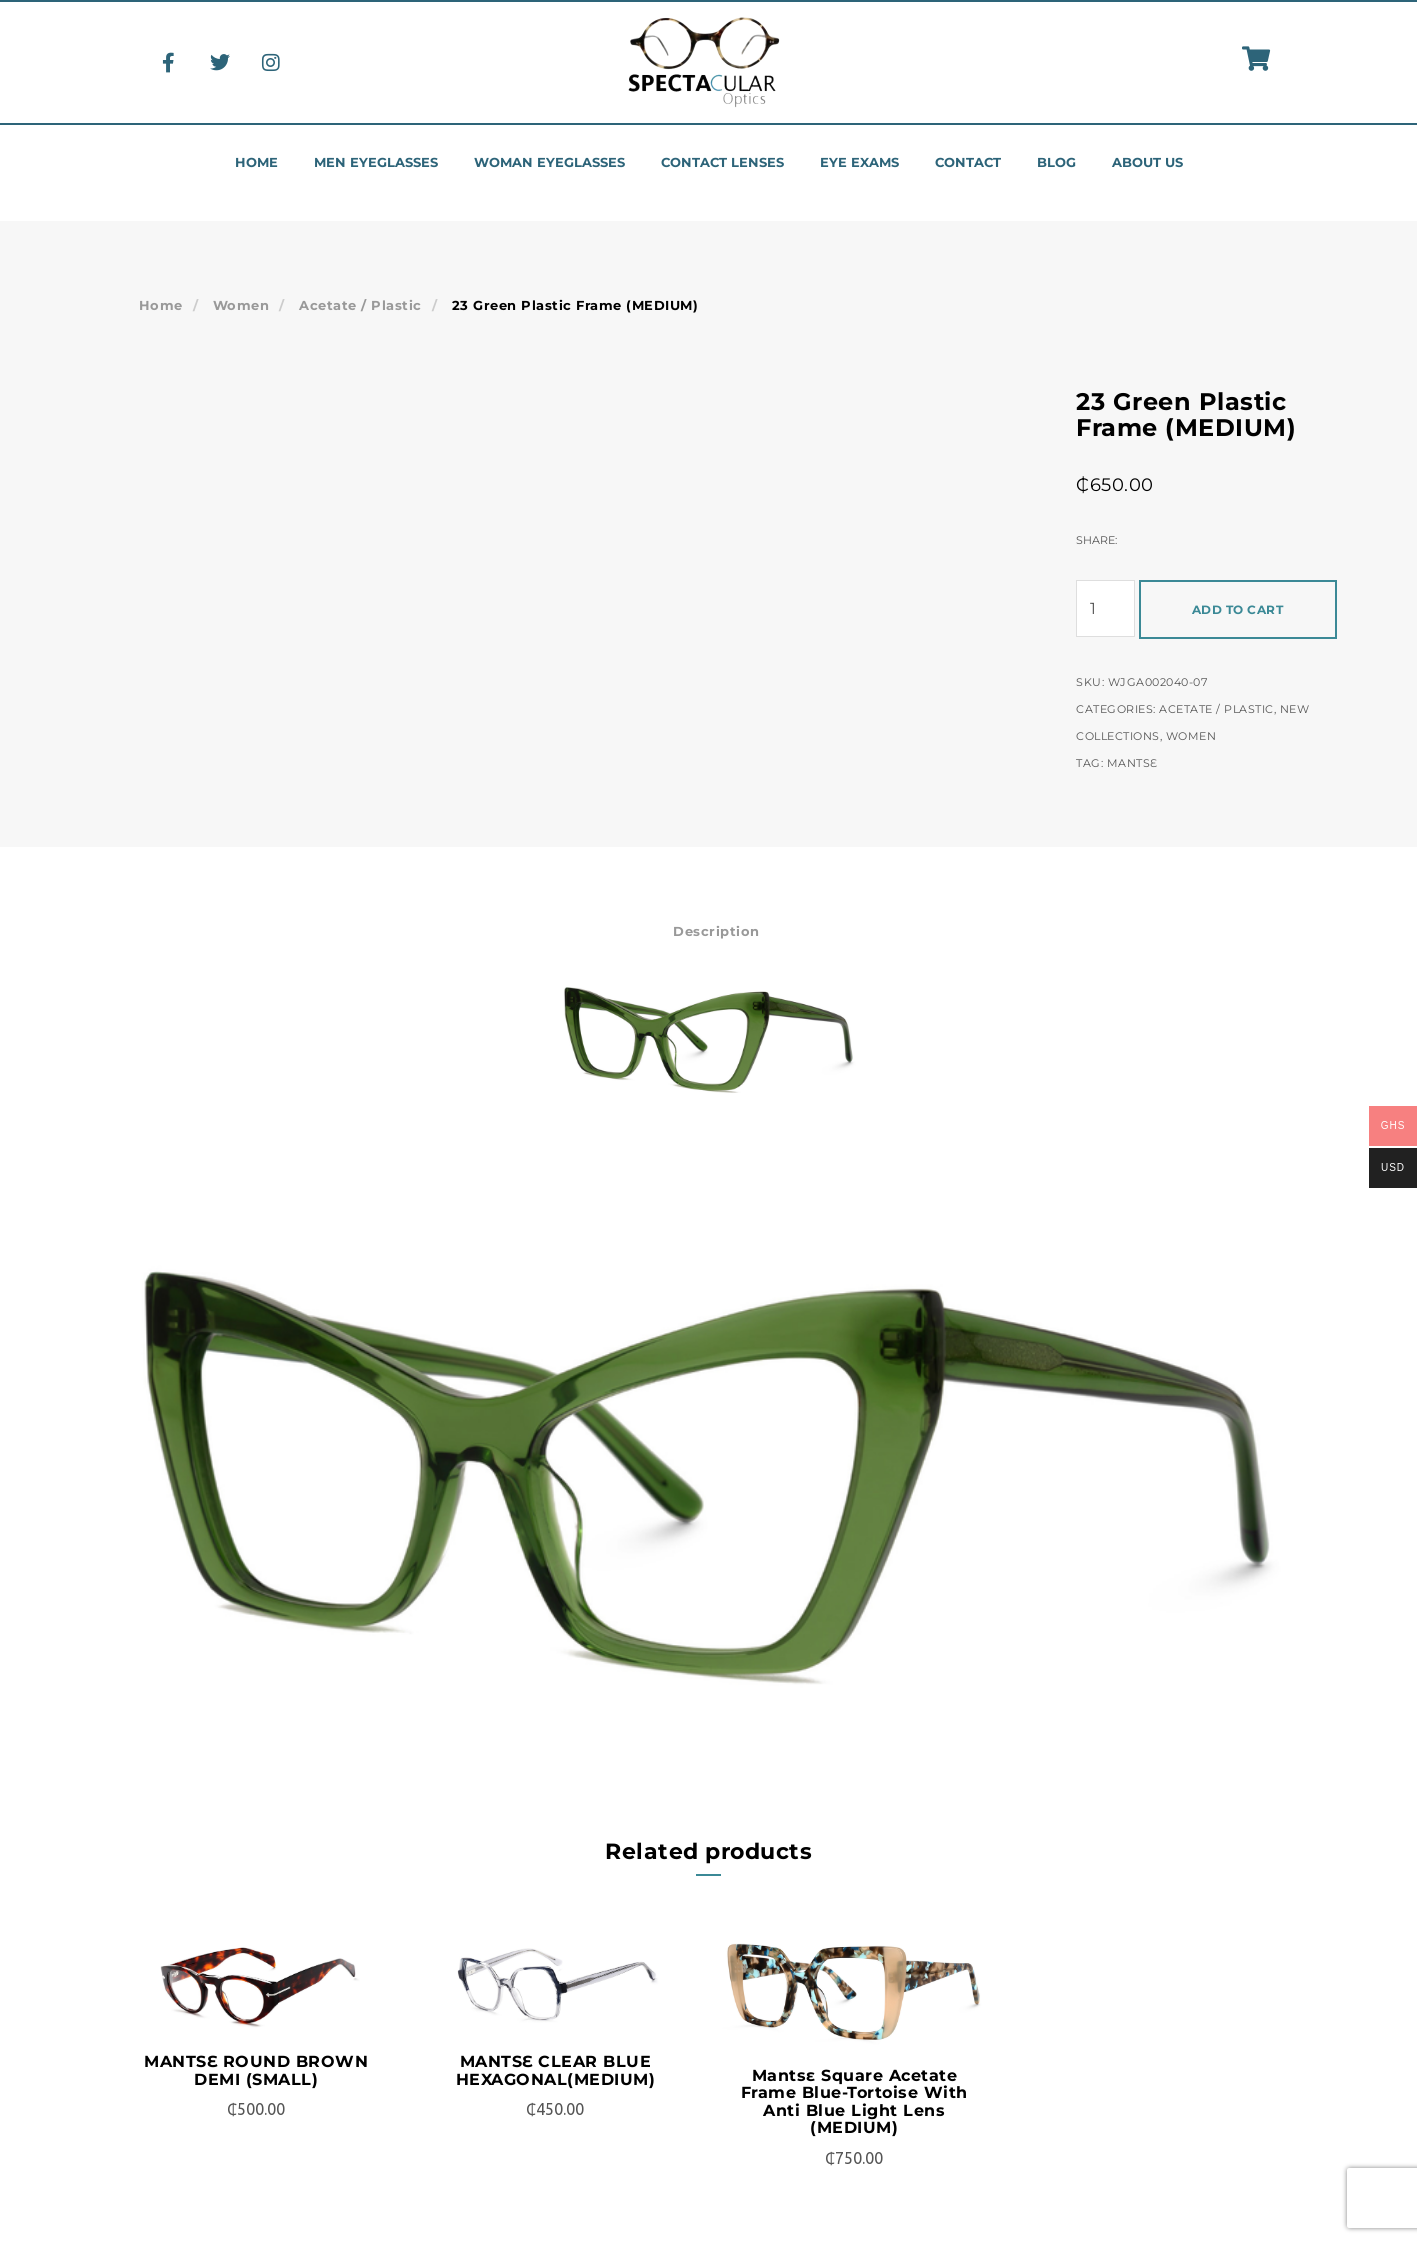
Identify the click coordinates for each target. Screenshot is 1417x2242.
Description (716, 931)
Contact (968, 162)
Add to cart (1238, 609)
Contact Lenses (722, 162)
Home (256, 162)
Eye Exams (859, 162)
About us (1147, 162)
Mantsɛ (1132, 763)
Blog (1056, 162)
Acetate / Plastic (360, 305)
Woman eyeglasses (549, 162)
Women (241, 305)
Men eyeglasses (376, 162)
